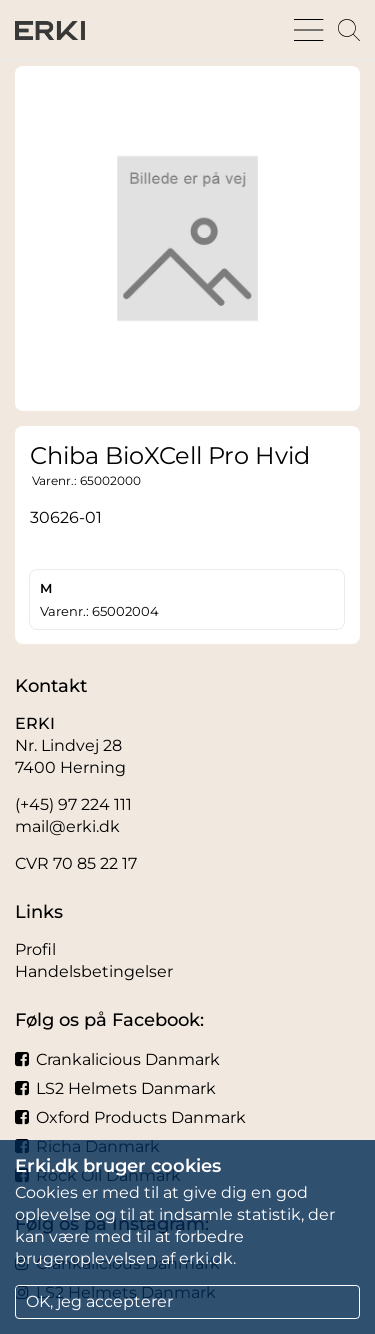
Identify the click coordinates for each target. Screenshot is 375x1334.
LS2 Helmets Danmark (115, 1088)
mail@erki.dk (67, 826)
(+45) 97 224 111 (73, 804)
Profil (35, 949)
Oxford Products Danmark (130, 1117)
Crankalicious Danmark (117, 1059)
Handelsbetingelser (94, 971)
